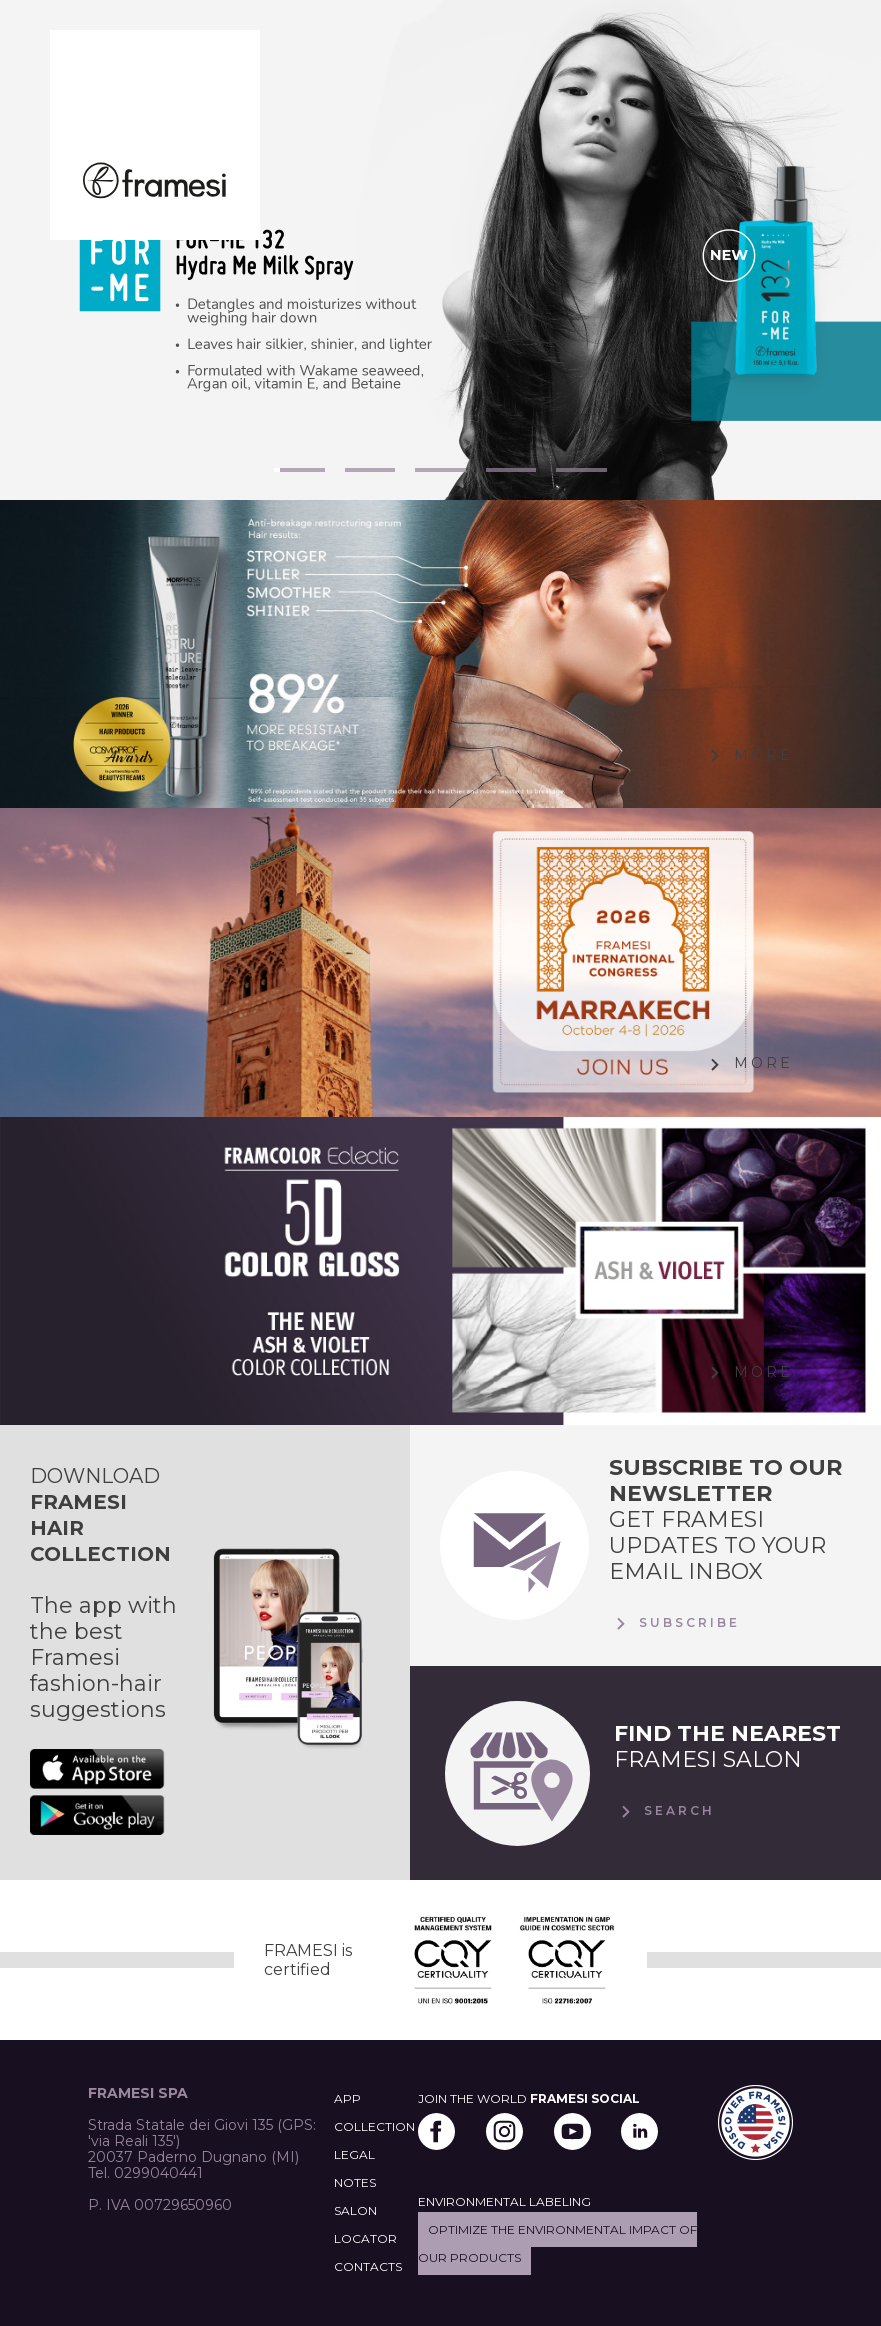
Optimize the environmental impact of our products (557, 2243)
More (748, 756)
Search (664, 1812)
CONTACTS (368, 2266)
